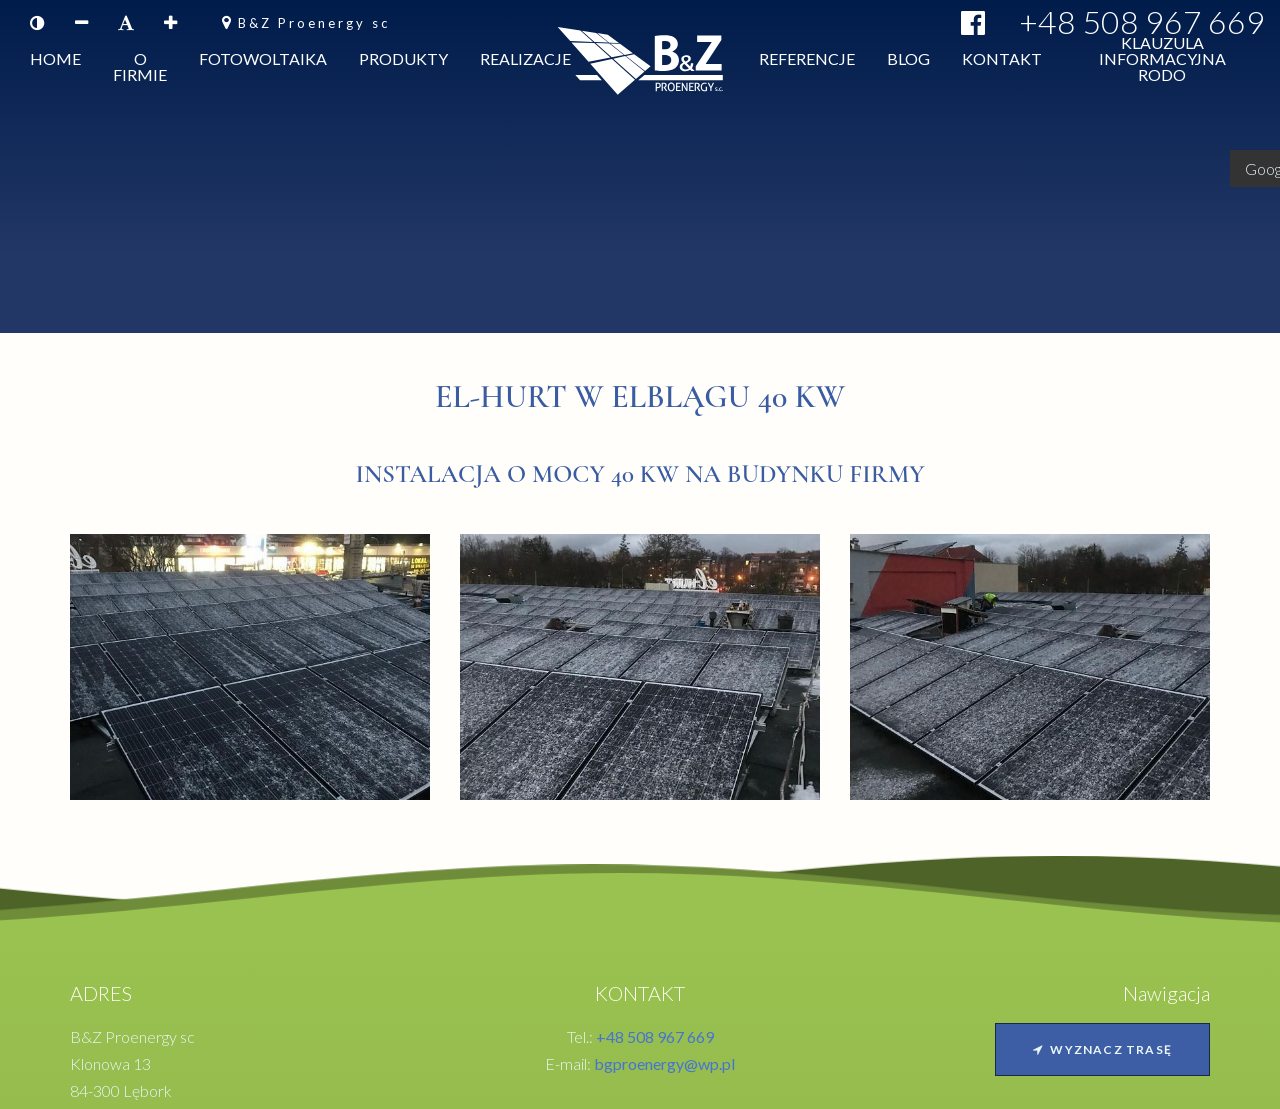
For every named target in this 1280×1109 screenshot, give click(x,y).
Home (55, 62)
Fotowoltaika (263, 62)
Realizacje (525, 62)
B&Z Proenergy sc (314, 23)
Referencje (807, 62)
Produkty (403, 62)
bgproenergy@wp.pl (664, 1063)
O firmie (140, 70)
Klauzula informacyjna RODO (1162, 62)
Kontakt (1002, 62)
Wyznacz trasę (1102, 1049)
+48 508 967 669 (1142, 21)
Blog (908, 62)
